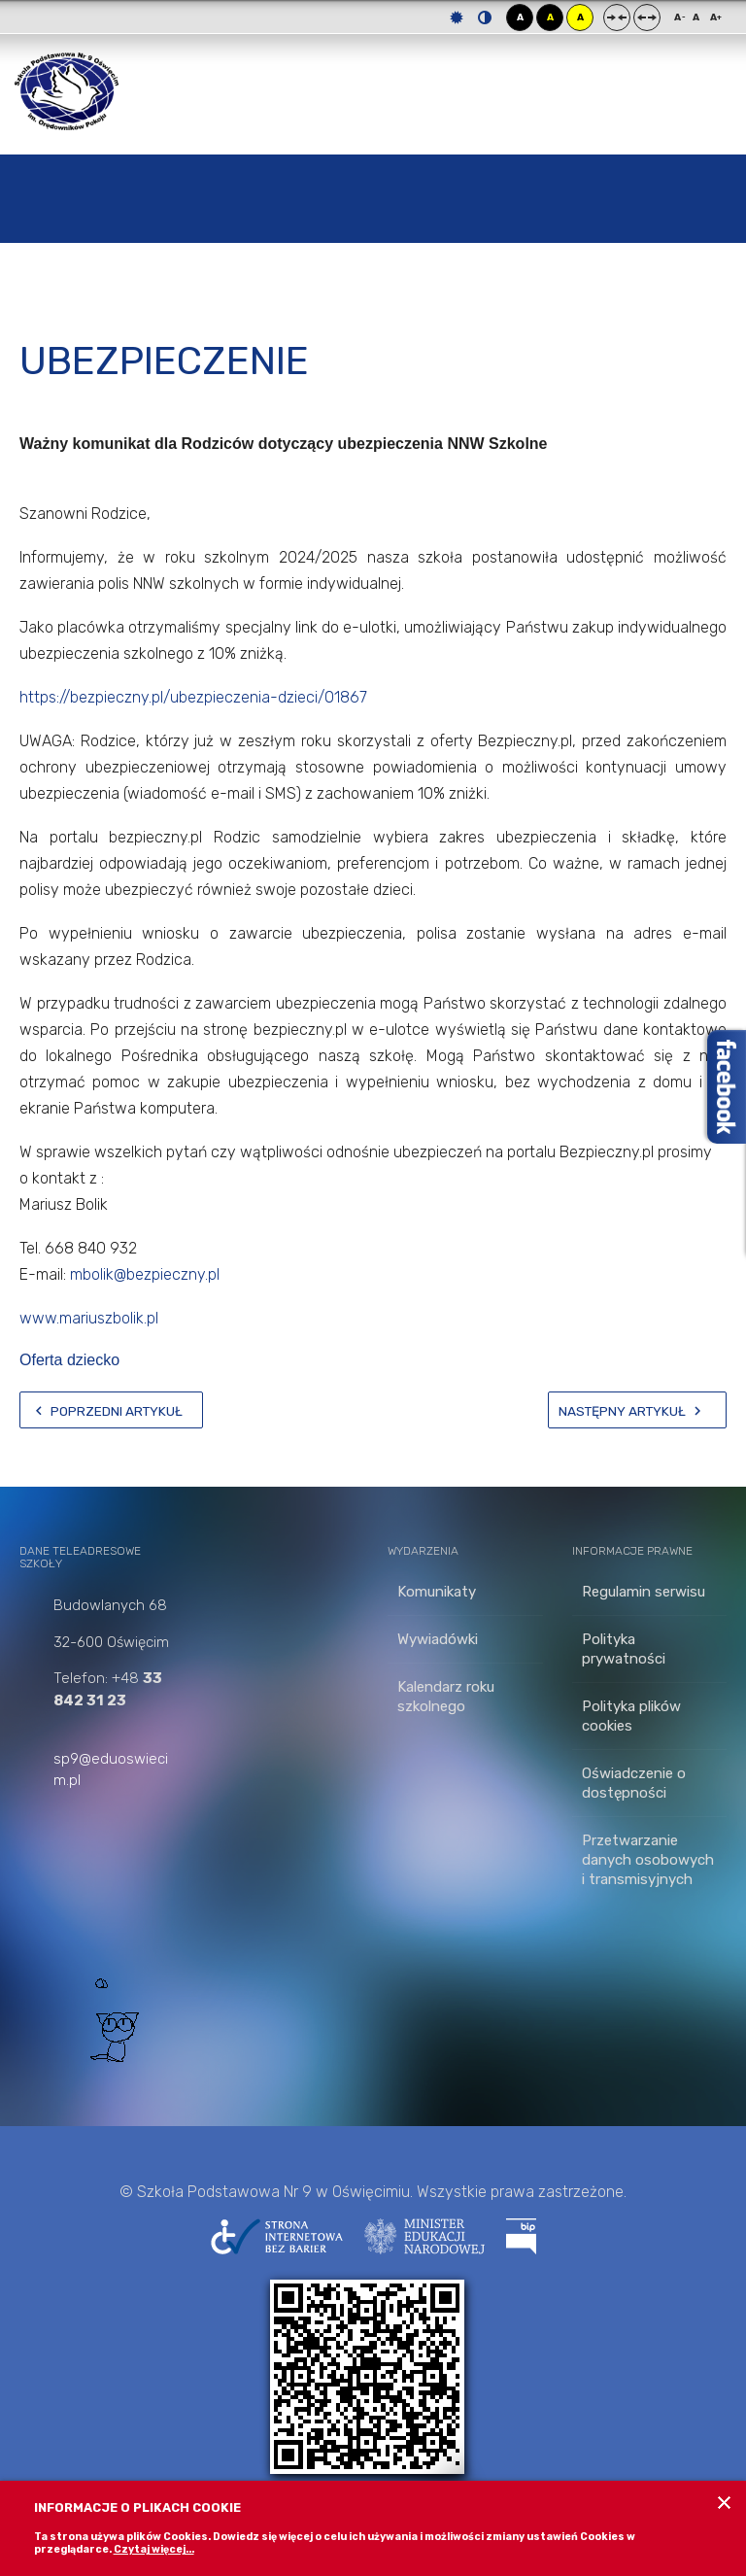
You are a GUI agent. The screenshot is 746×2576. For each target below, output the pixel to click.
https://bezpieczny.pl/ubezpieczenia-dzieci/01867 (193, 697)
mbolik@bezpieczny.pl (145, 1274)
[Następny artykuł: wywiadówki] (637, 1409)
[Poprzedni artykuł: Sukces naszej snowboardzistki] (111, 1409)
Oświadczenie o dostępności (634, 1783)
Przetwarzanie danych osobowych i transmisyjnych (648, 1860)
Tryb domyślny (456, 17)
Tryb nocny (485, 17)
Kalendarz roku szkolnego (445, 1696)
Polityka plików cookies (631, 1716)
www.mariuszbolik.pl (88, 1318)
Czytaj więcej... (154, 2549)
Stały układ (616, 17)
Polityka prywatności (623, 1649)
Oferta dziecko (69, 1360)
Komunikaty (436, 1591)
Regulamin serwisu (643, 1591)
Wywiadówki (437, 1639)
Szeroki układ (647, 17)
